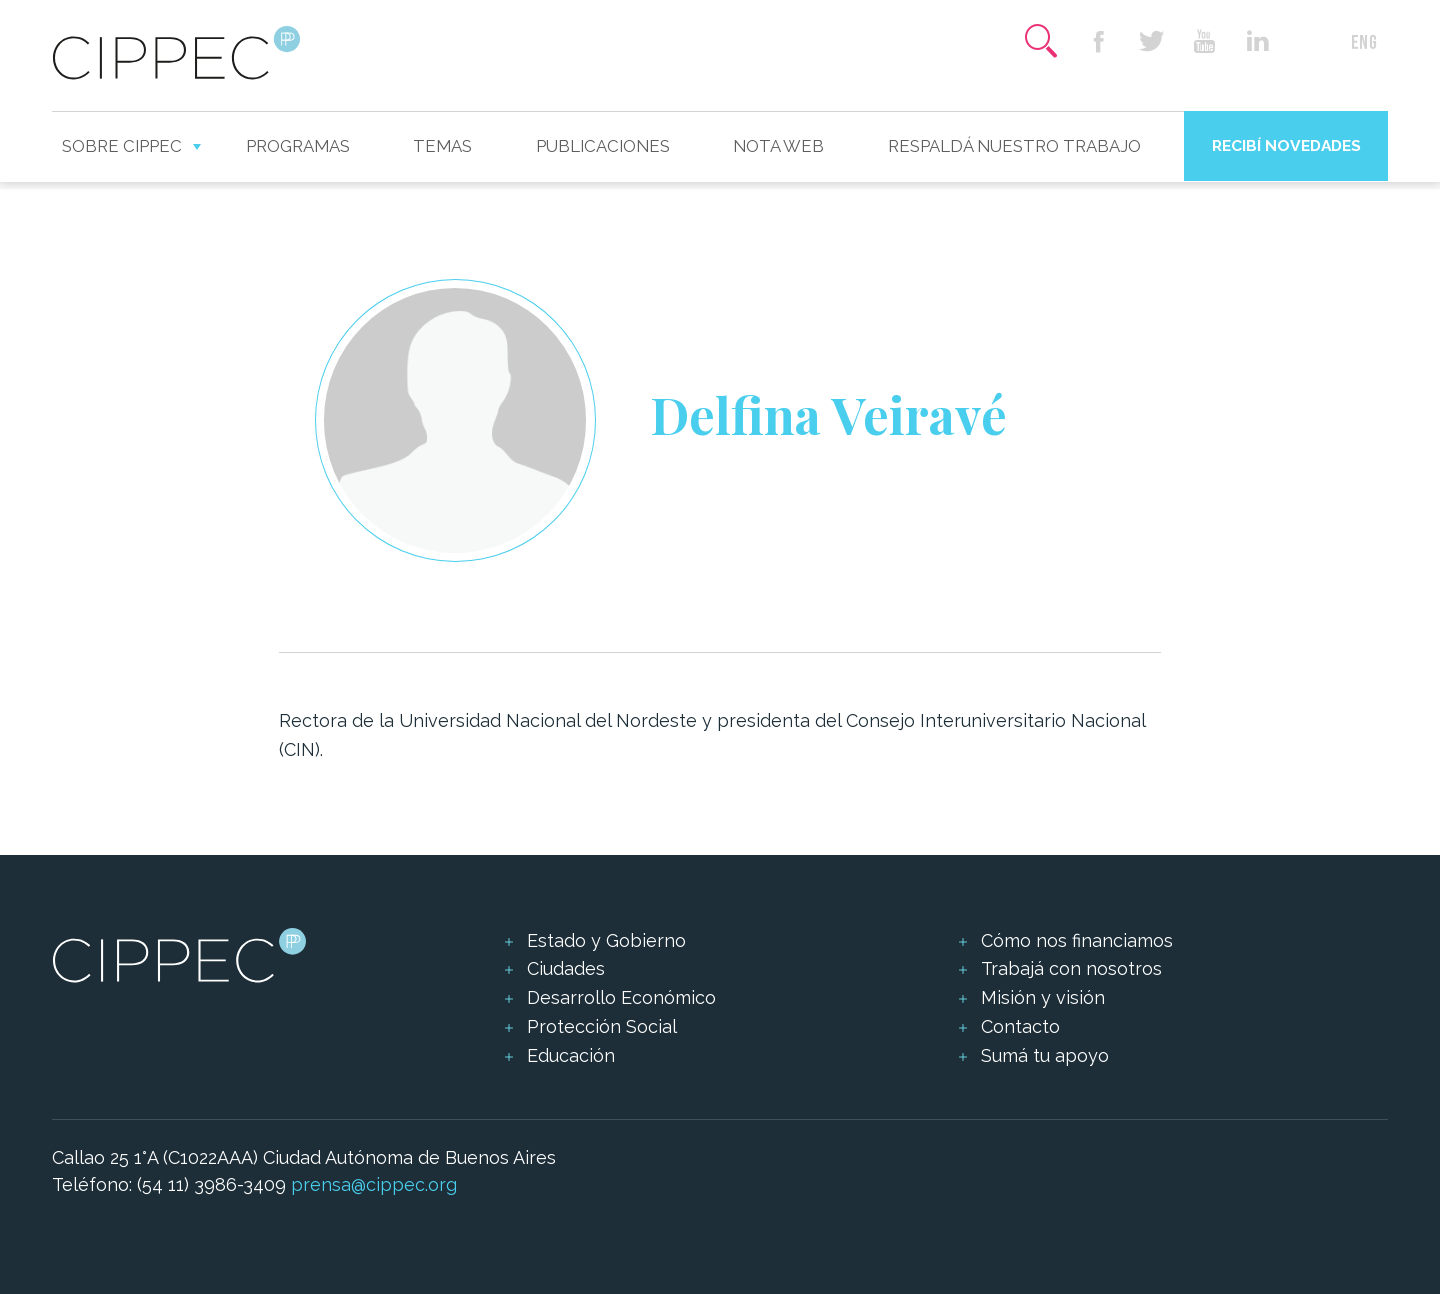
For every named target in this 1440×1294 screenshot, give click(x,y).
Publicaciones (603, 146)
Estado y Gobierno (606, 940)
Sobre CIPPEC (122, 146)
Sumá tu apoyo (1045, 1055)
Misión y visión (1043, 997)
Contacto (1020, 1026)
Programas (298, 146)
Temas (442, 146)
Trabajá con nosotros (1071, 968)
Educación (571, 1055)
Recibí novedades (1286, 145)
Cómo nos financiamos (1077, 940)
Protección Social (602, 1026)
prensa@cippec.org (374, 1184)
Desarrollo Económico (621, 997)
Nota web (778, 146)
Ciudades (566, 968)
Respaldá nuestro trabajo (1014, 146)
